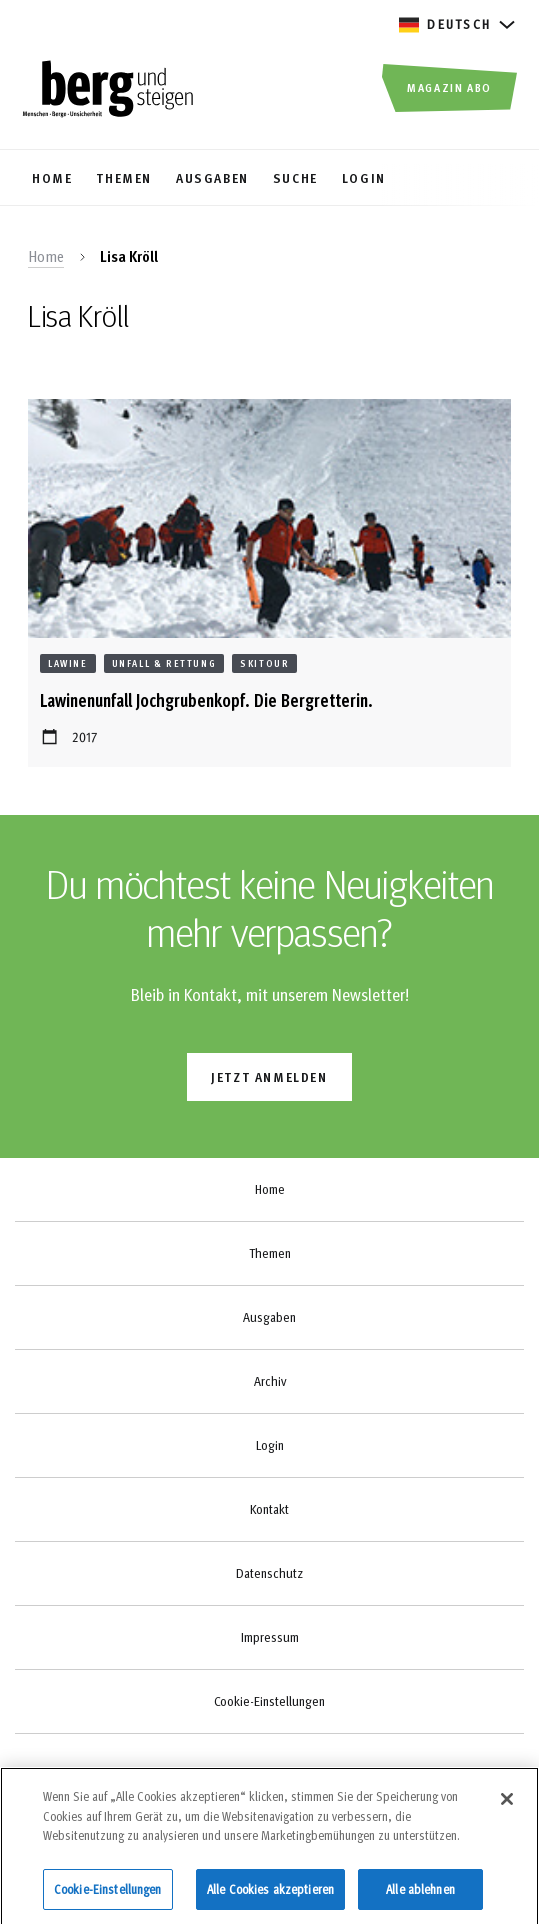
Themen (270, 1253)
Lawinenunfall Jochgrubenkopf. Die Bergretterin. (206, 699)
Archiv (270, 1381)
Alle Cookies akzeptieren (270, 1897)
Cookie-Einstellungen (269, 1701)
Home (46, 256)
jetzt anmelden (269, 1076)
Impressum (270, 1637)
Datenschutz (269, 1573)
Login (270, 1445)
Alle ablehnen (420, 1897)
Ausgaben (269, 1317)
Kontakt (269, 1509)
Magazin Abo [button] (449, 87)
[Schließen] (507, 1807)
